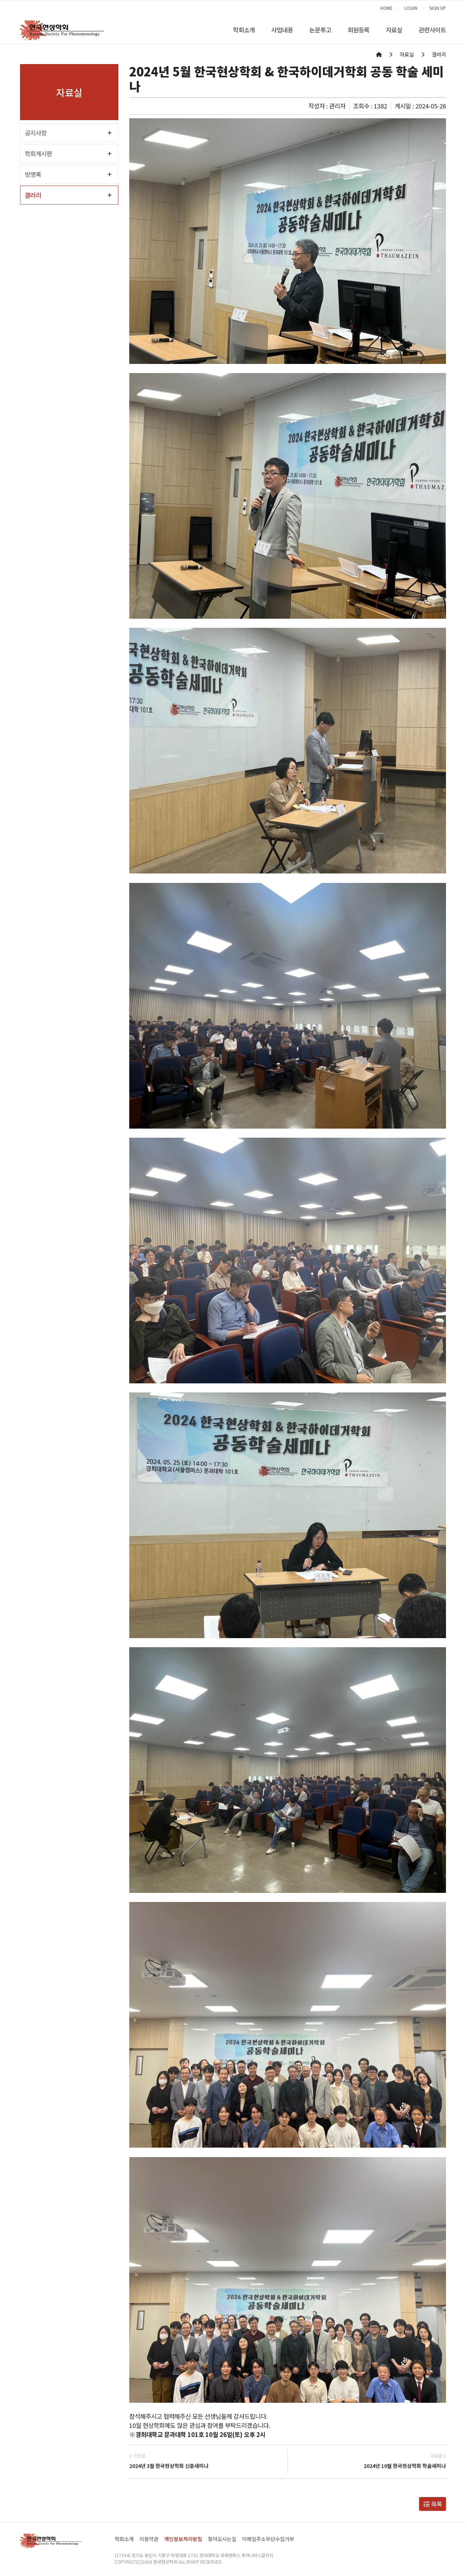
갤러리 (33, 195)
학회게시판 (38, 153)
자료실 (394, 29)
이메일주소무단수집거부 (268, 2539)
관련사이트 (432, 29)
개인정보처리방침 (183, 2539)
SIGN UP (437, 8)
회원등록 (359, 29)
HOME (386, 8)
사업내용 (282, 29)
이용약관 (148, 2539)
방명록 (33, 174)
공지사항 (36, 132)
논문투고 (320, 29)
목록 (432, 2504)
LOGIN (410, 8)
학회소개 (244, 29)
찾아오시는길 (222, 2539)
